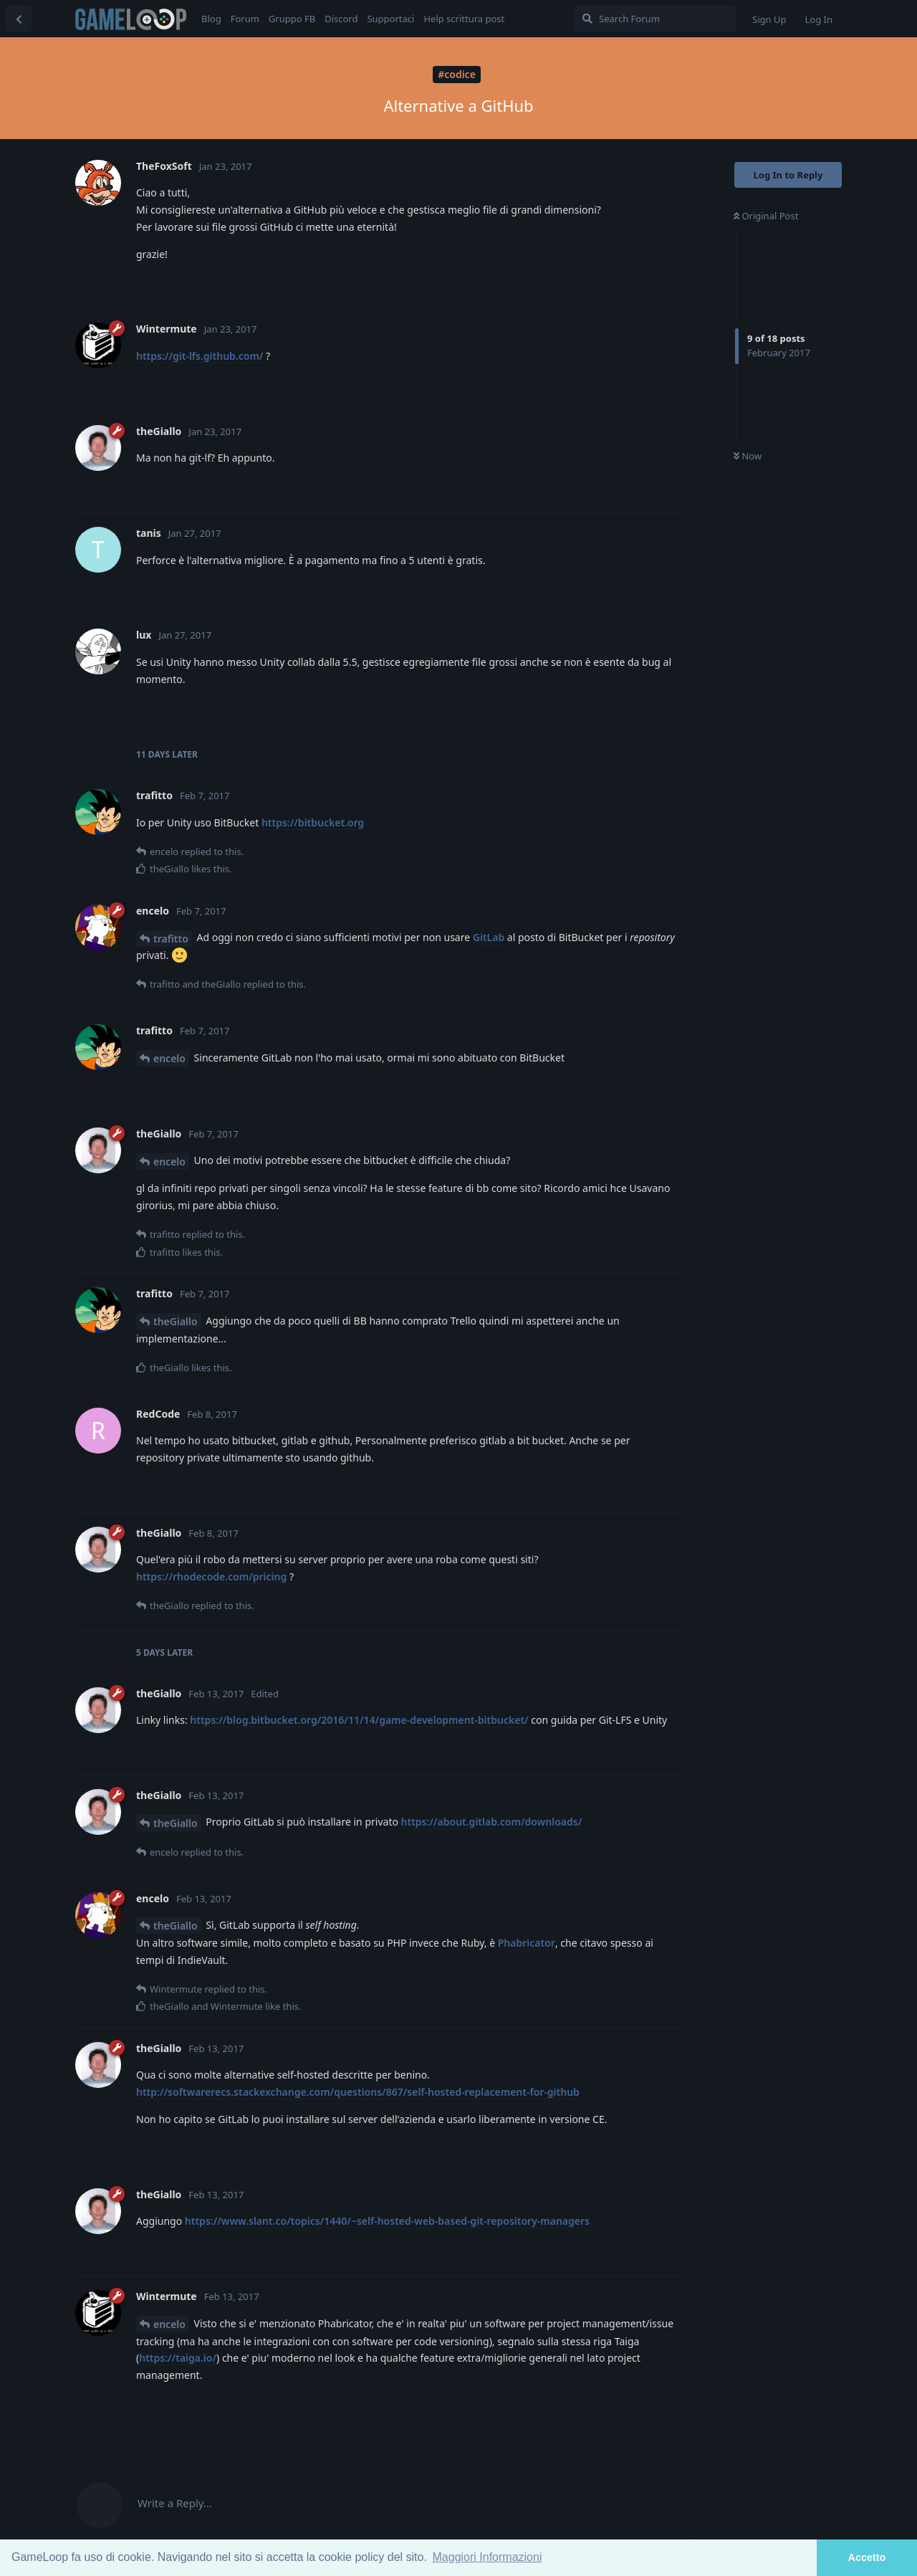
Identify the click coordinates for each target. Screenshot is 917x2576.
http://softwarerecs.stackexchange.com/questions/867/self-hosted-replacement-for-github (358, 2092)
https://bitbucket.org (312, 822)
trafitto (170, 938)
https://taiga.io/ (177, 2358)
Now (748, 455)
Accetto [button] (867, 2557)
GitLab (488, 937)
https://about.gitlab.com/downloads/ (491, 1821)
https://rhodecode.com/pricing (211, 1576)
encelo (169, 1058)
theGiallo (175, 1321)
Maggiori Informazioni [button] (487, 2557)
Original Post (766, 215)
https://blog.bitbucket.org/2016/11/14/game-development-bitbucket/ (359, 1720)
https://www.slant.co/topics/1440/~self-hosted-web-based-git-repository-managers (387, 2221)
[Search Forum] (655, 19)
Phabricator (526, 1943)
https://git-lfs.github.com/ (199, 356)
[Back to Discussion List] (19, 19)
